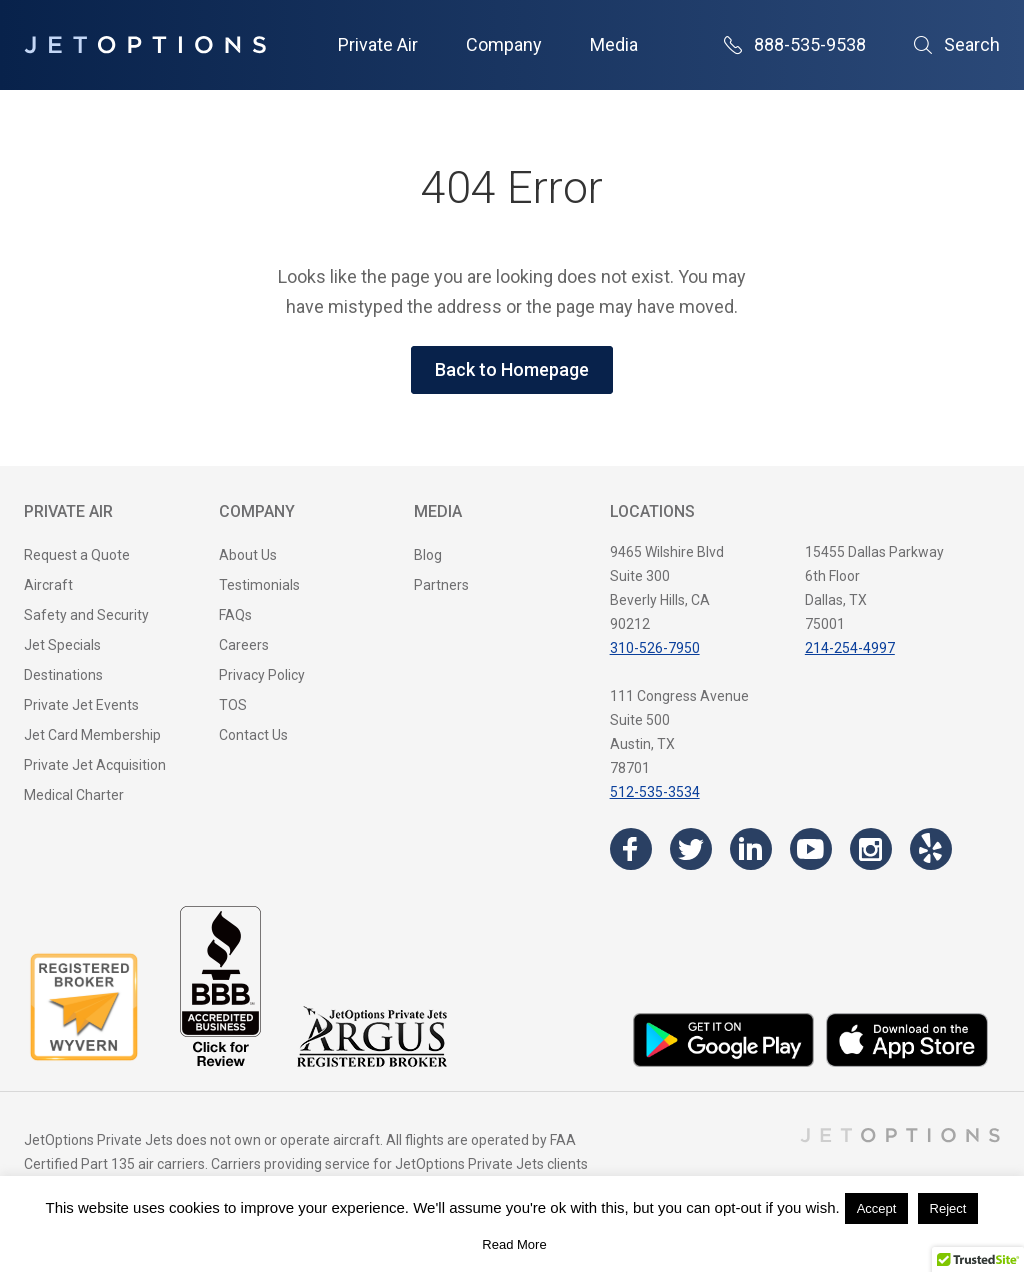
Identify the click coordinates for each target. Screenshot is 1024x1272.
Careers (244, 645)
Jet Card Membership (92, 735)
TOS (233, 705)
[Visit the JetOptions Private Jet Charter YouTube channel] (811, 849)
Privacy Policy (262, 675)
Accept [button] (877, 1208)
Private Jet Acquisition (95, 765)
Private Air (378, 44)
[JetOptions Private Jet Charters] (145, 45)
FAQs (235, 615)
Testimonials (259, 585)
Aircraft (48, 585)
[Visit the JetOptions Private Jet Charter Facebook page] (631, 849)
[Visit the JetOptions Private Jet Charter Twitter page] (691, 849)
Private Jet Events (81, 705)
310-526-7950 (655, 648)
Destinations (63, 675)
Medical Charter (74, 795)
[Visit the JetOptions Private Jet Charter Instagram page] (871, 849)
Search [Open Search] (957, 44)
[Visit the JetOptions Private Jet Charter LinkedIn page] (751, 849)
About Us (248, 555)
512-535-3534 (655, 792)
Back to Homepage (512, 369)
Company (504, 44)
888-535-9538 (795, 44)
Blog (428, 555)
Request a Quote (77, 555)
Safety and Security (86, 615)
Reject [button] (948, 1208)
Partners (441, 585)
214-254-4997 (850, 648)
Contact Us (253, 735)
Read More (514, 1244)
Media (614, 44)
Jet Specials (62, 645)
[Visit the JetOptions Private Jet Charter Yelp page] (931, 849)
